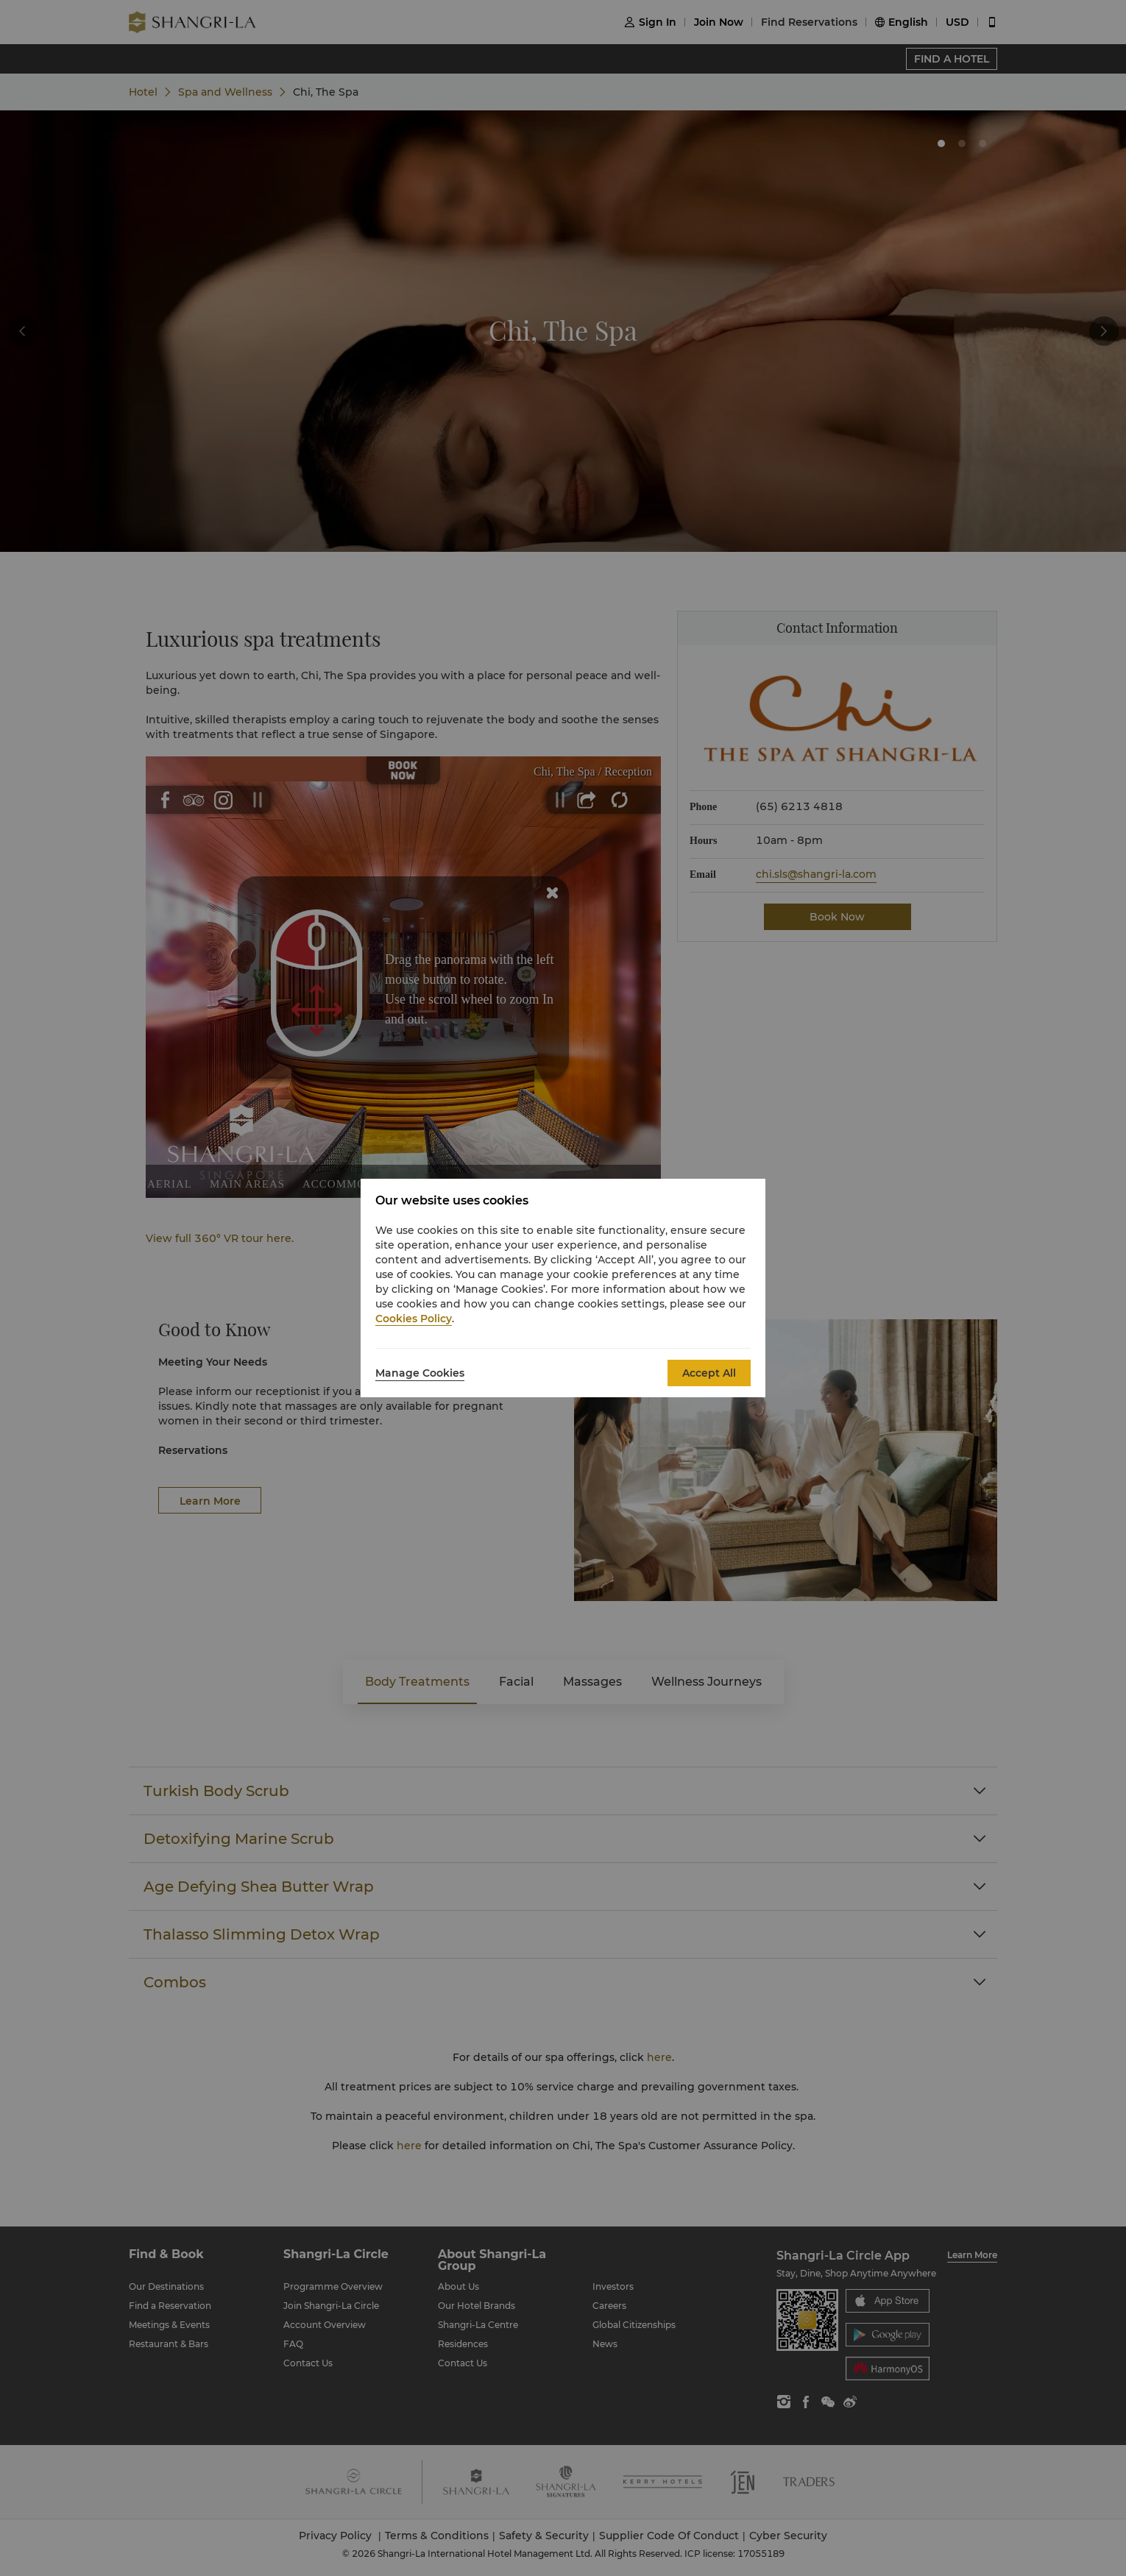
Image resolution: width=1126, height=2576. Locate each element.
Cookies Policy (413, 1318)
